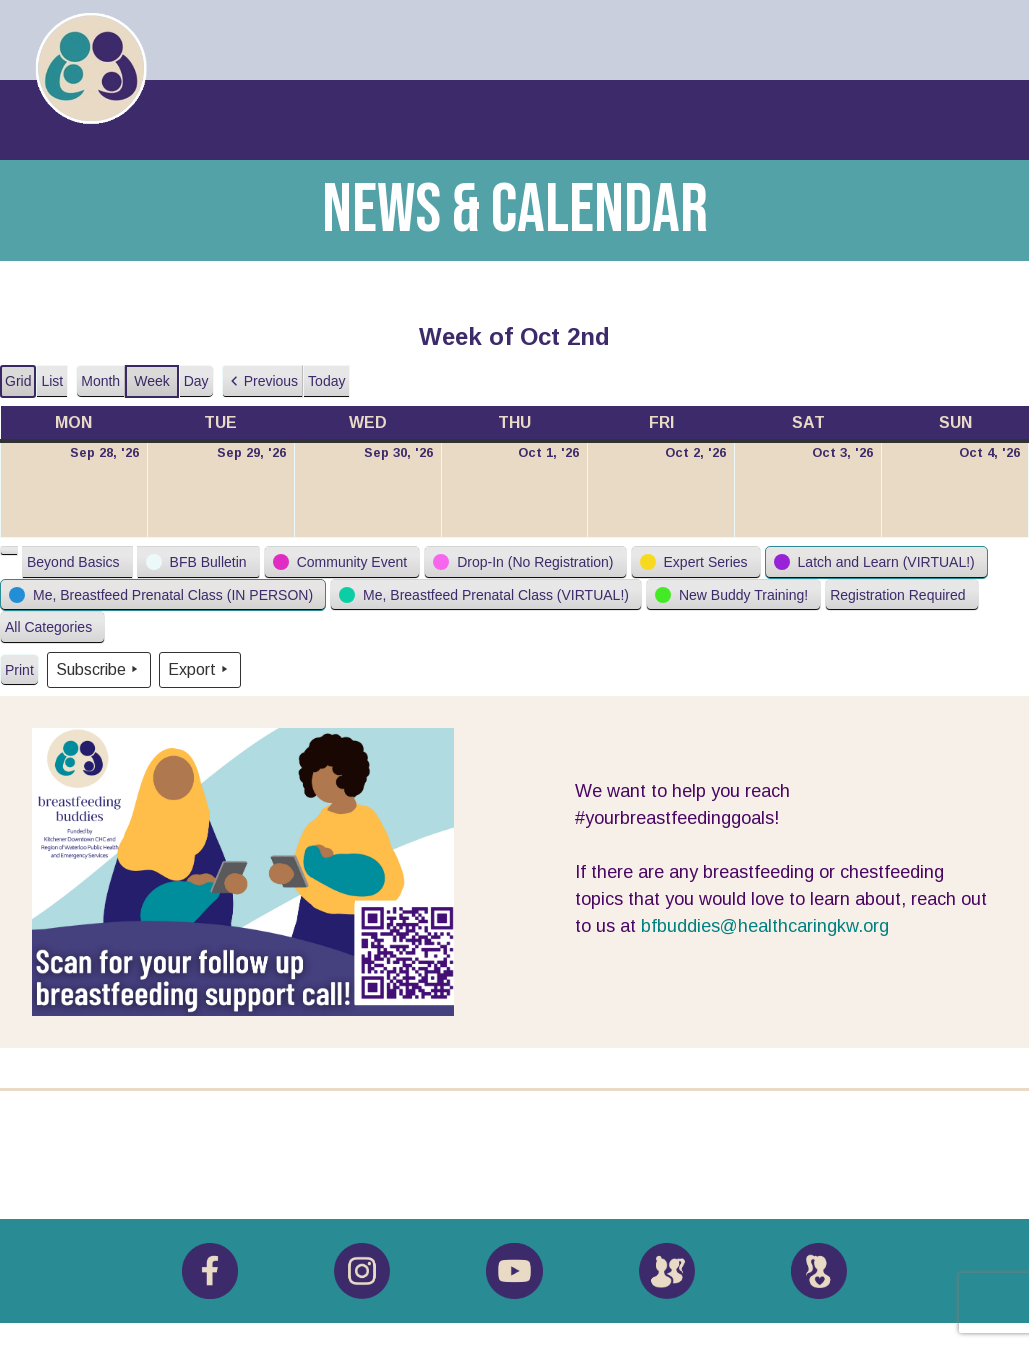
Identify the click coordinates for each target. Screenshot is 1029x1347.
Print (19, 674)
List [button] (54, 385)
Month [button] (100, 381)
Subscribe (99, 670)
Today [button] (326, 381)
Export (200, 670)
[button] (262, 381)
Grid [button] (19, 385)
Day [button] (196, 381)
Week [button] (152, 381)
